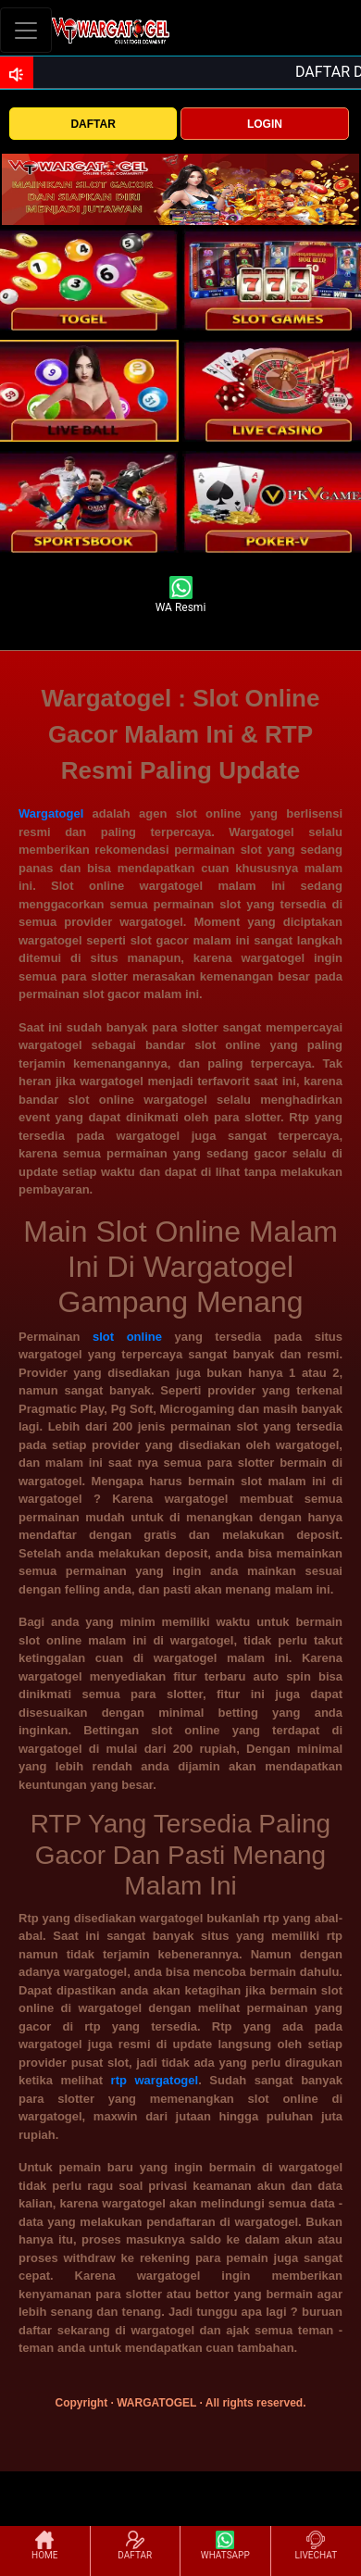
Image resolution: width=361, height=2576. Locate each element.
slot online (127, 1337)
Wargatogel (51, 813)
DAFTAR (92, 124)
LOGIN (264, 124)
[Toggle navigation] (26, 30)
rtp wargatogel (155, 2080)
